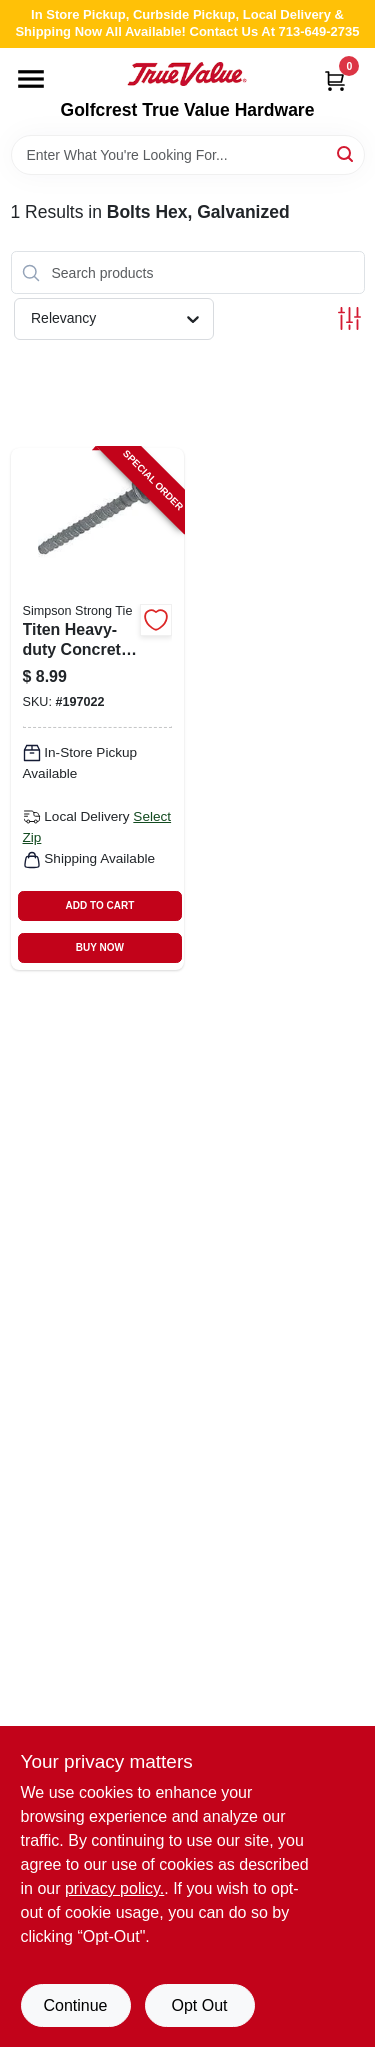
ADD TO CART (100, 905)
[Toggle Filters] (349, 318)
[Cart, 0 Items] (335, 80)
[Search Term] (188, 155)
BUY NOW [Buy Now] (100, 947)
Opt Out (199, 2005)
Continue (75, 2005)
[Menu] (31, 79)
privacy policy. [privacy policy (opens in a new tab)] (114, 1888)
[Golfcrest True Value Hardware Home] (187, 74)
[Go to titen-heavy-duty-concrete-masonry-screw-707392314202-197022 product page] (98, 708)
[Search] (346, 153)
